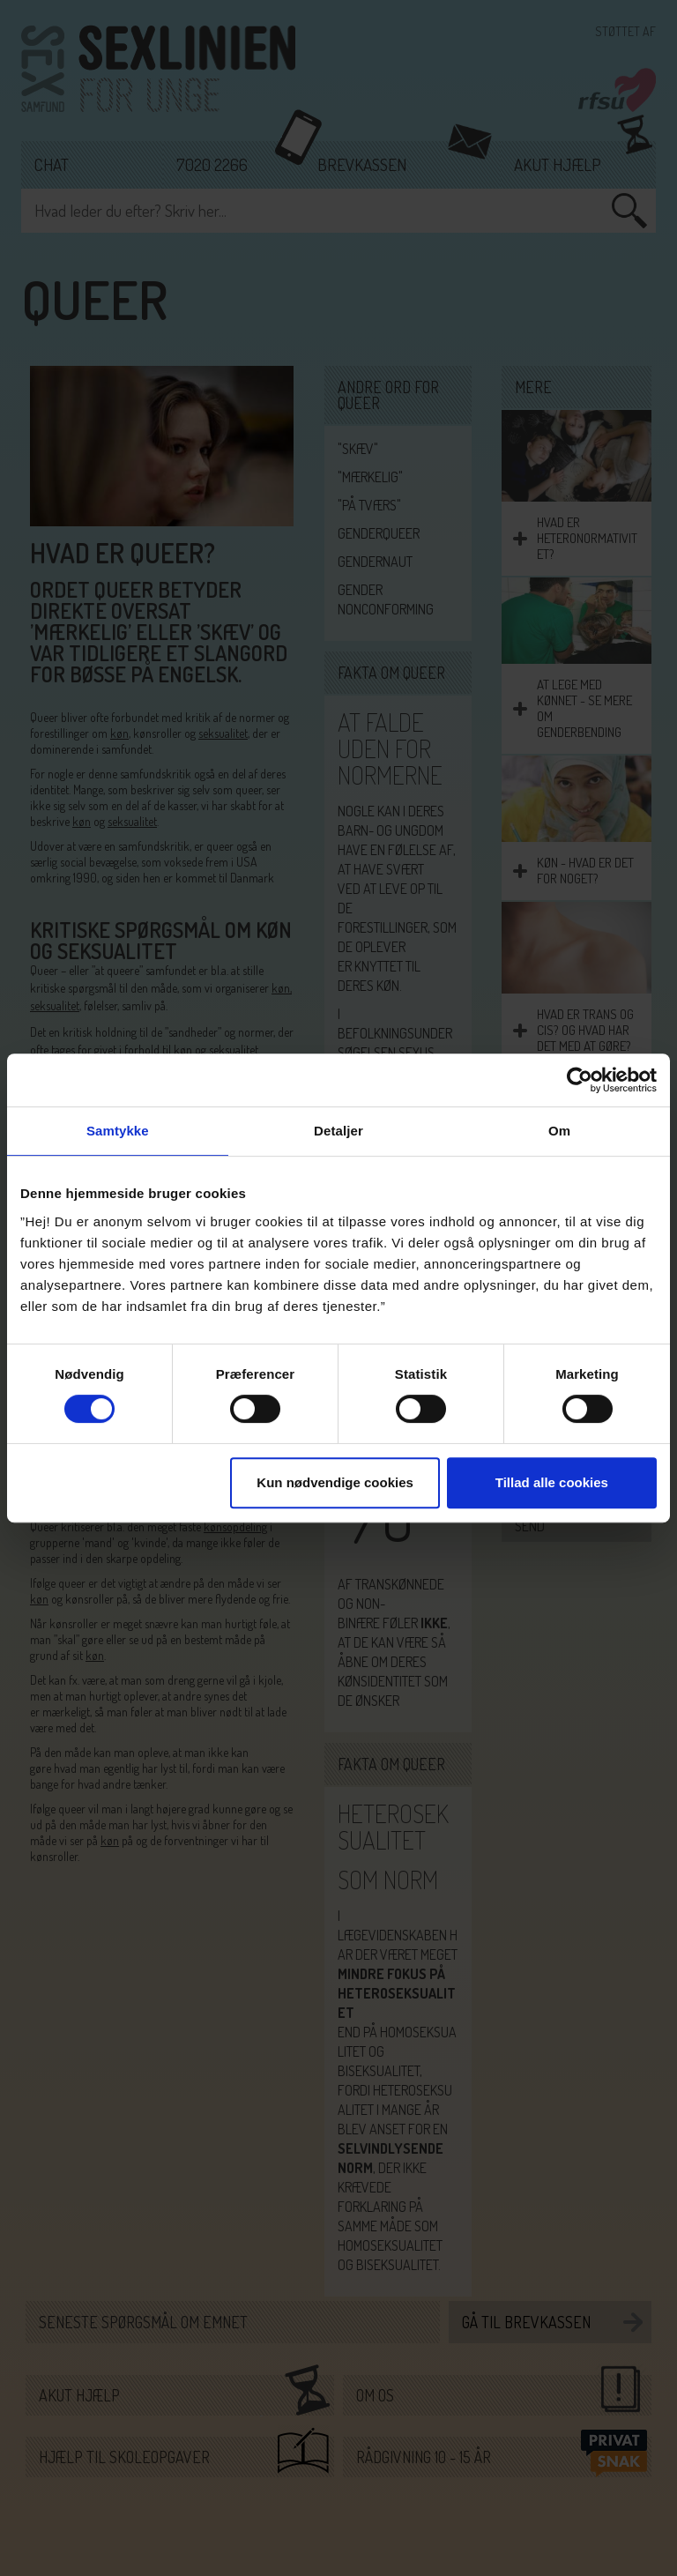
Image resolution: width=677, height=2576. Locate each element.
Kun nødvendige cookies (335, 1482)
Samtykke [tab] (117, 1130)
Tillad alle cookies (551, 1482)
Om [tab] (559, 1130)
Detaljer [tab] (338, 1130)
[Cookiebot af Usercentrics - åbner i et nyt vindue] (579, 1080)
